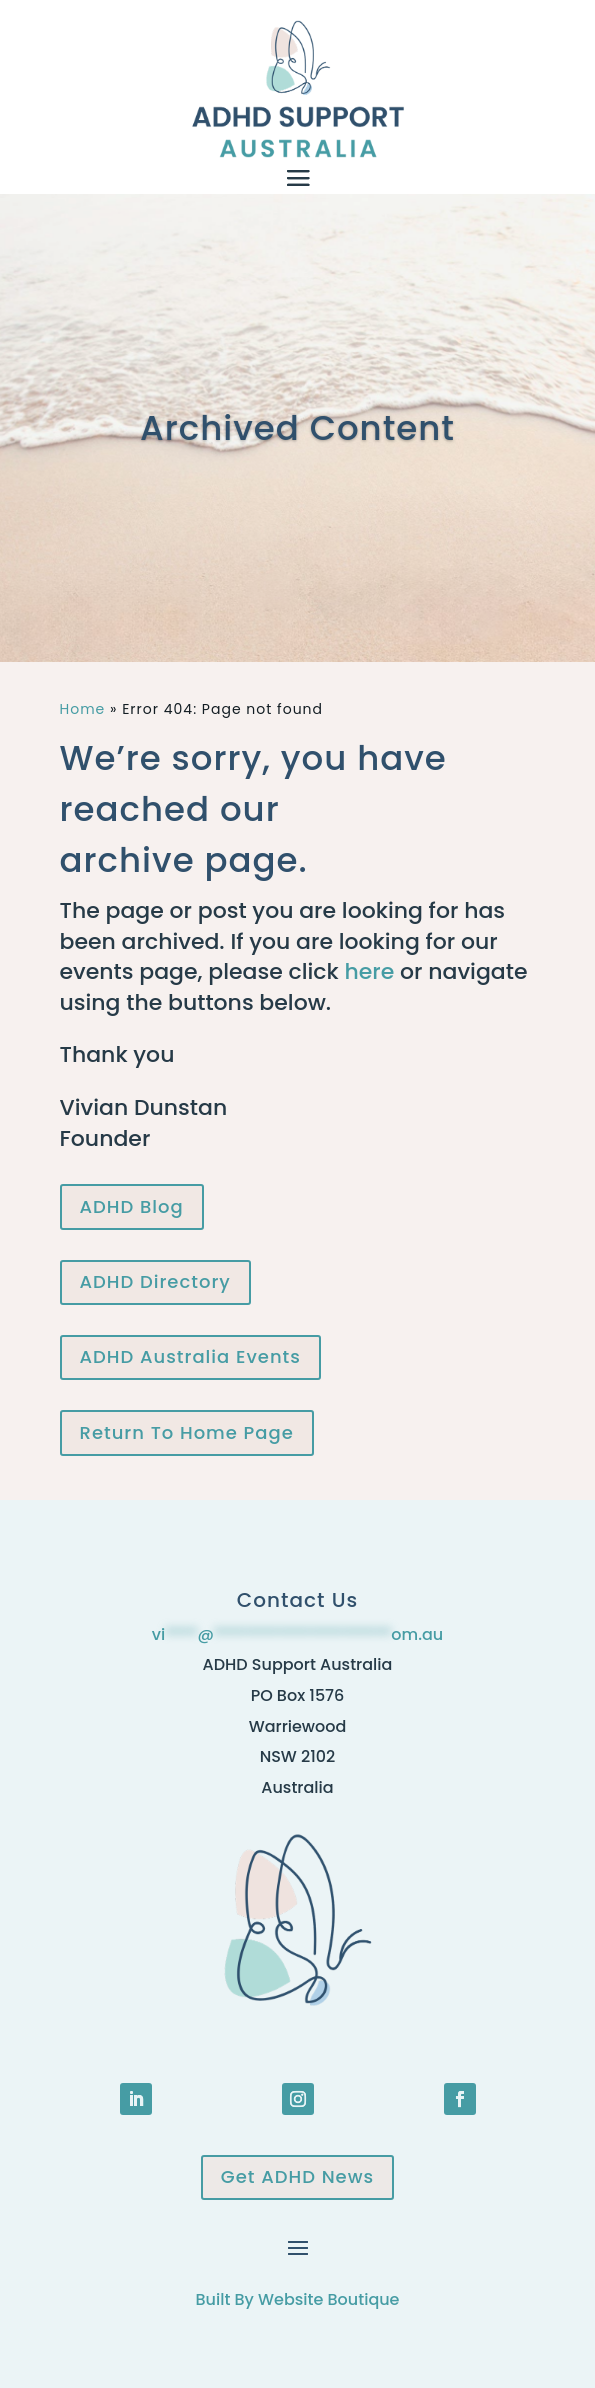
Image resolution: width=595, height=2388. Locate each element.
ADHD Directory (155, 1281)
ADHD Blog (132, 1206)
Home (83, 709)
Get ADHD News (297, 2176)
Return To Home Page (187, 1432)
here (369, 971)
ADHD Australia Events (190, 1356)
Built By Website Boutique (298, 2299)
